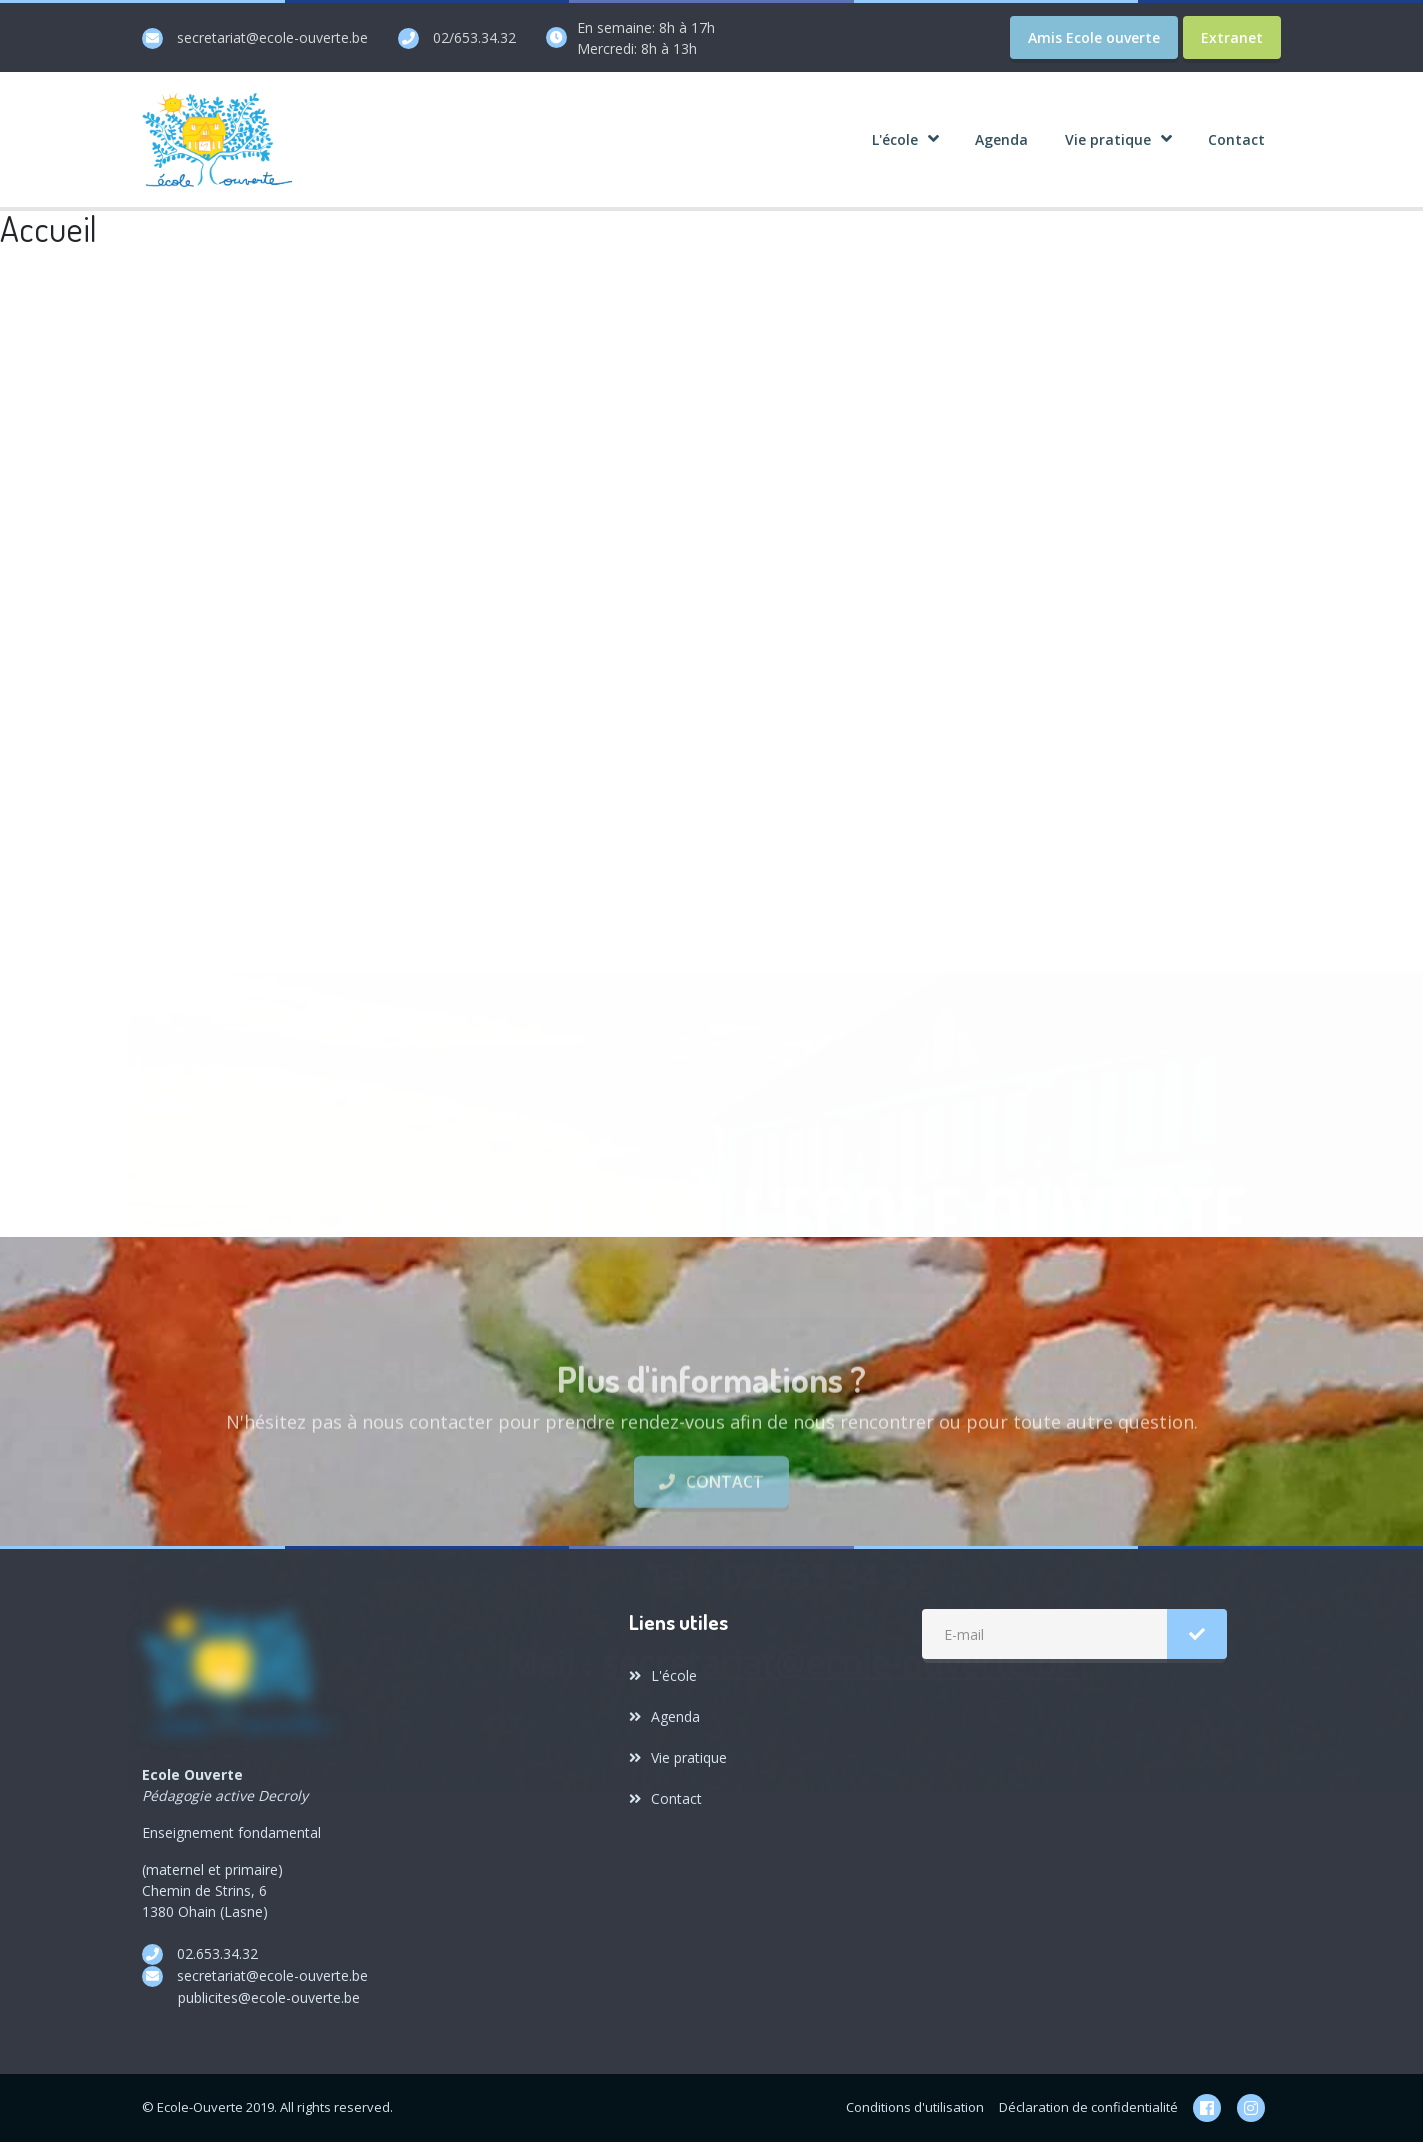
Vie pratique (678, 1757)
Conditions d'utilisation (915, 2107)
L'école (663, 1675)
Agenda (664, 1716)
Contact (711, 1525)
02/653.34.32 (474, 37)
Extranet (1232, 37)
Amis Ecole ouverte (1094, 37)
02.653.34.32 (217, 1953)
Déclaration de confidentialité (1088, 2107)
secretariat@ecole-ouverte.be (272, 37)
